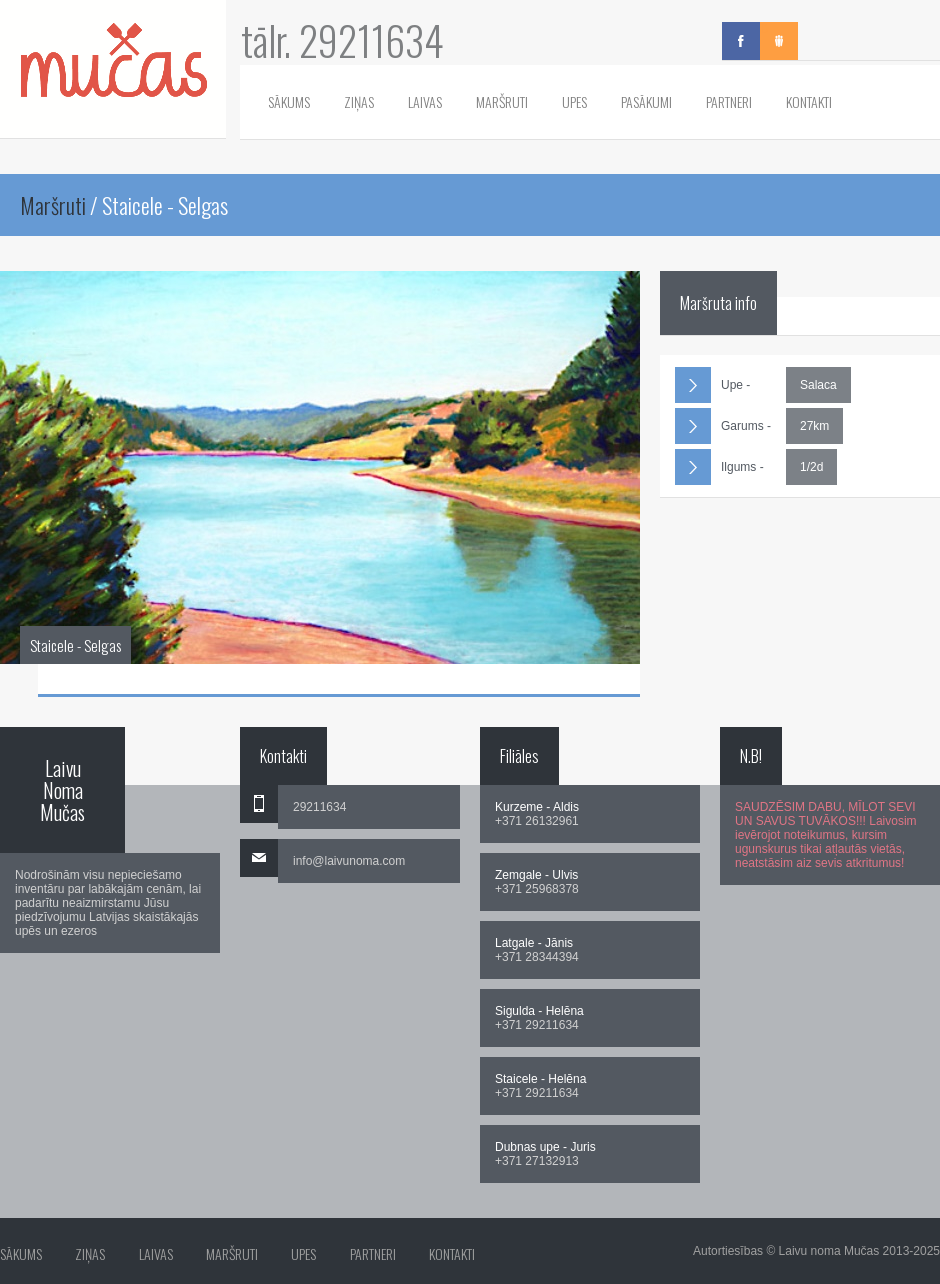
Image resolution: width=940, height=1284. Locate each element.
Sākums (289, 101)
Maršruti (502, 101)
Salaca (818, 385)
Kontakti (809, 101)
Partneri (729, 101)
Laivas (425, 101)
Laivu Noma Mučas (62, 790)
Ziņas (359, 101)
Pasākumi (646, 101)
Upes (574, 101)
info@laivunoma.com (349, 861)
